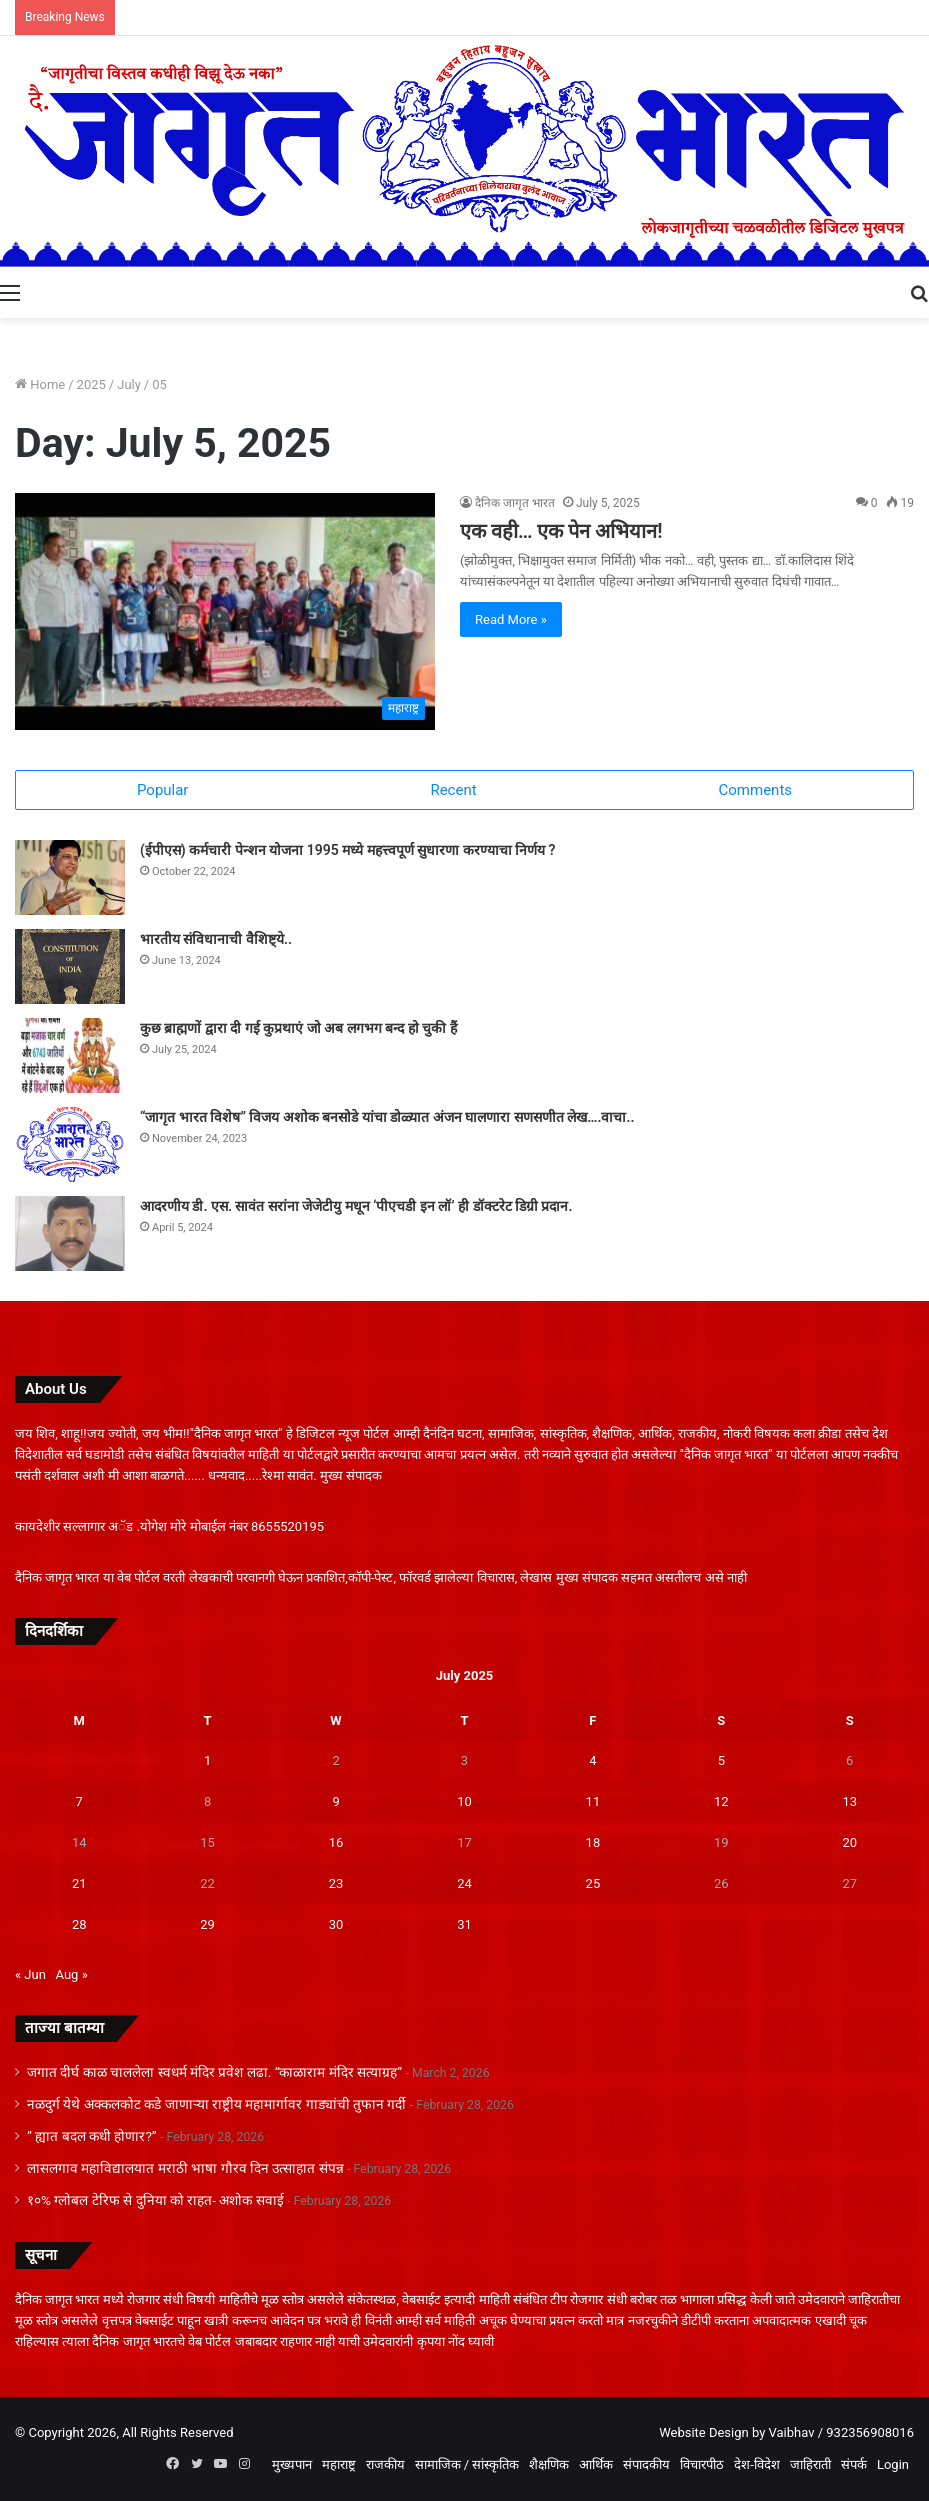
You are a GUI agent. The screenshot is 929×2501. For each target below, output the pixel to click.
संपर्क (854, 2464)
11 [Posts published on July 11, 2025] (593, 1801)
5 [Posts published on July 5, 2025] (721, 1760)
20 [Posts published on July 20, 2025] (849, 1842)
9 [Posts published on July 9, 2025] (335, 1801)
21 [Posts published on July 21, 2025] (79, 1883)
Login (893, 2464)
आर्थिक (596, 2464)
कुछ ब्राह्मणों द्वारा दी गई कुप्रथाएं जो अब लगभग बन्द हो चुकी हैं (298, 1028)
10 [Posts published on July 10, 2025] (464, 1801)
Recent (453, 790)
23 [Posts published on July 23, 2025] (336, 1883)
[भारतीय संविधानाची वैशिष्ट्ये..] (70, 966)
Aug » (72, 1974)
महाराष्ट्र (339, 2464)
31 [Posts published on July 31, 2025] (464, 1924)
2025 (91, 384)
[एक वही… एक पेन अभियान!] (225, 611)
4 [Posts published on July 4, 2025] (592, 1760)
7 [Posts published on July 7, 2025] (79, 1801)
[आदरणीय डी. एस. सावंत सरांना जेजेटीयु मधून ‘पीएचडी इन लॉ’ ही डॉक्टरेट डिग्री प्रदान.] (70, 1233)
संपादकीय (646, 2464)
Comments (756, 790)
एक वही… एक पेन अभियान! (561, 531)
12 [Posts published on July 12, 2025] (721, 1801)
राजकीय (385, 2464)
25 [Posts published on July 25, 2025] (593, 1883)
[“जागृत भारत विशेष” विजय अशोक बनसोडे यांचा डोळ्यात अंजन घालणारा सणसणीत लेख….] (70, 1144)
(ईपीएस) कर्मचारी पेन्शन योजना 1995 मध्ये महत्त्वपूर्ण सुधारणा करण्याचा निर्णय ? (347, 850)
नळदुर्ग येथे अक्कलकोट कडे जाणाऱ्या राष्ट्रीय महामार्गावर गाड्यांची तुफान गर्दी (216, 2104)
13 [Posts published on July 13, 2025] (849, 1801)
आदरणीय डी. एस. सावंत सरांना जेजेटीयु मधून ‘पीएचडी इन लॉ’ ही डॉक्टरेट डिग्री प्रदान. (356, 1206)
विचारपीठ (702, 2464)
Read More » (511, 619)
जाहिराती (810, 2464)
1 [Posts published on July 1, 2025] (207, 1760)
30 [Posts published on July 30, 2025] (336, 1924)
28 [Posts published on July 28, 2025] (79, 1924)
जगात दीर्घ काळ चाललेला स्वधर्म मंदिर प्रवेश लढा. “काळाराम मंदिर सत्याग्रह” (214, 2072)
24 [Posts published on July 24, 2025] (464, 1883)
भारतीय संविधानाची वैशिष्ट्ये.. (216, 939)
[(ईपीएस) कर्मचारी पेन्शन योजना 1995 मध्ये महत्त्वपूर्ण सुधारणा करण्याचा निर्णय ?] (70, 877)
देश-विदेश (757, 2464)
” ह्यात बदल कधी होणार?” (92, 2136)
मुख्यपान (292, 2464)
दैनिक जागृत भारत (515, 503)
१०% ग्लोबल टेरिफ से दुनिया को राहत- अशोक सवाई (155, 2200)
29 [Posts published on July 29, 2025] (207, 1924)
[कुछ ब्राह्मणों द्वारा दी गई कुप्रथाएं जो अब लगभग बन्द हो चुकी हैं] (70, 1055)
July (129, 384)
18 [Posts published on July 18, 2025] (593, 1842)
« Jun (30, 1974)
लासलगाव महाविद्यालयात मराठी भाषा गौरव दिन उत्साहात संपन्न (185, 2168)
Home (40, 384)
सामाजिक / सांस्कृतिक (467, 2464)
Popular (163, 790)
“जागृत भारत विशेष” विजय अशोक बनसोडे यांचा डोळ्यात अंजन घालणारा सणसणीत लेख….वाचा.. (387, 1117)
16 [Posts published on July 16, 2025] (336, 1842)
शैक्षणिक (549, 2464)
